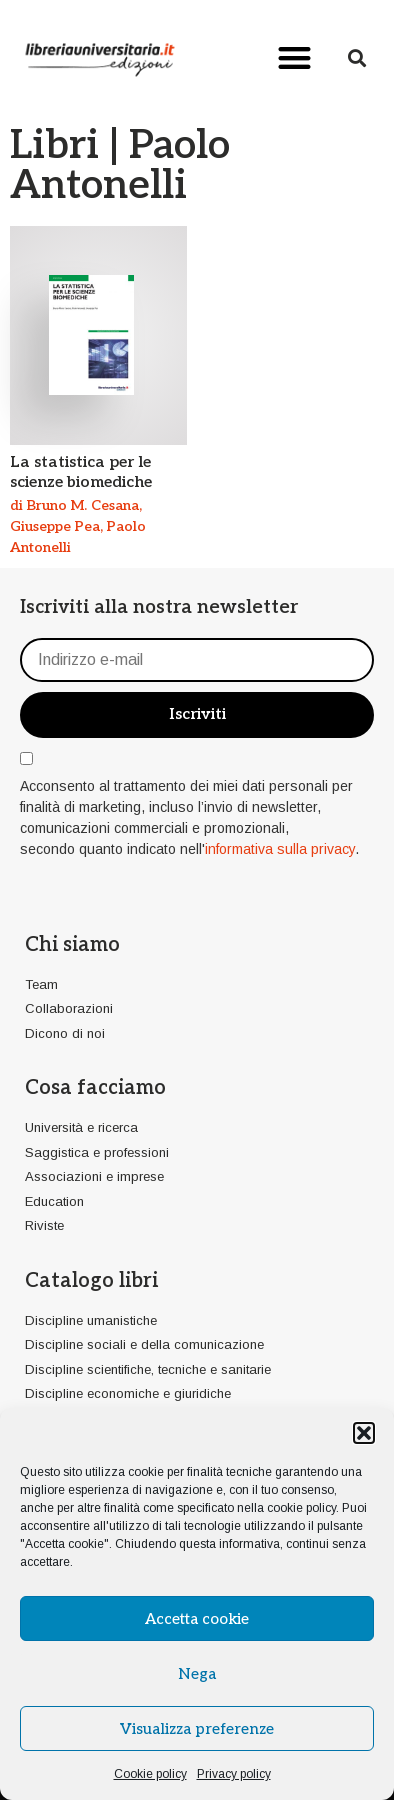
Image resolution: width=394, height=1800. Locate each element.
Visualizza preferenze (197, 1729)
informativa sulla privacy (280, 849)
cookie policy (301, 1508)
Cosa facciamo (95, 1088)
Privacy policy (234, 1774)
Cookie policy (150, 1774)
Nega (197, 1674)
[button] (364, 1433)
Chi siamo (72, 945)
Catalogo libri (91, 1281)
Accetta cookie (197, 1619)
